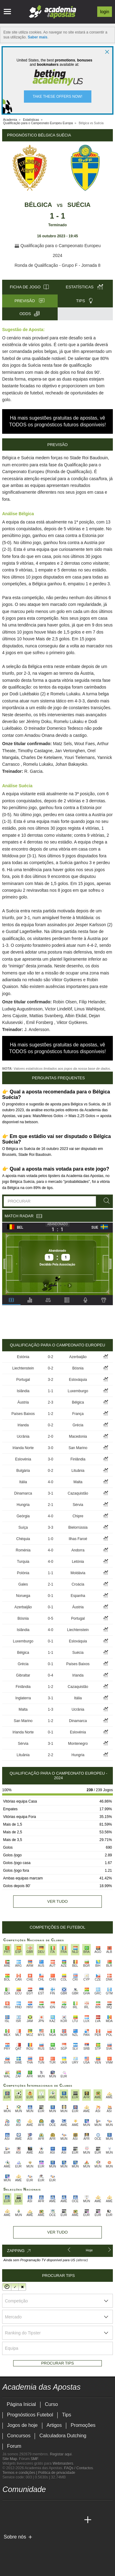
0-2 (50, 1357)
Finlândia (78, 1459)
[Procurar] (105, 1201)
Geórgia (23, 1516)
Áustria (23, 1402)
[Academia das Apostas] (7, 2520)
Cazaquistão (78, 1493)
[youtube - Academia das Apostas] (30, 2507)
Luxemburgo (78, 1391)
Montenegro (78, 1743)
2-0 (50, 1436)
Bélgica (38, 204)
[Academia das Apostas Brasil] (19, 2520)
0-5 (50, 1618)
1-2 (50, 1414)
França (77, 1414)
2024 (57, 255)
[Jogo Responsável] (86, 2547)
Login (104, 11)
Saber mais (37, 37)
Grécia (77, 1425)
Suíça (23, 1527)
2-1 (50, 1505)
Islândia (23, 1391)
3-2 (50, 1379)
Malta (77, 1482)
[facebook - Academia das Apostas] (42, 2507)
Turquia (23, 1561)
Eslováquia (78, 1379)
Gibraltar (23, 1675)
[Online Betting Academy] (30, 2520)
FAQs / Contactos (78, 2468)
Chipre (77, 1516)
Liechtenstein (23, 1368)
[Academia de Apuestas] (42, 2520)
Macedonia (78, 1436)
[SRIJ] (7, 2558)
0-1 (50, 1596)
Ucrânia (23, 1436)
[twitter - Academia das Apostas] (19, 2507)
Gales (23, 1584)
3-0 (50, 1448)
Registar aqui (61, 2454)
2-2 (50, 1755)
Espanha (78, 1596)
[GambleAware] (18, 2547)
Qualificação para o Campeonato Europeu (57, 245)
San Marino (77, 1448)
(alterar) (82, 2260)
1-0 (50, 1539)
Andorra (78, 1550)
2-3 (50, 1402)
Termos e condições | (20, 2473)
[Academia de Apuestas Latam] (53, 2520)
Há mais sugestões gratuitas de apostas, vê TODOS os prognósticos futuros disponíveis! (57, 421)
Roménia (23, 1550)
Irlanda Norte (23, 1448)
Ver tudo (57, 1901)
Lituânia (77, 1470)
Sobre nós (15, 2536)
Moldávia (78, 1573)
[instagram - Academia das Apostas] (53, 2507)
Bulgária (23, 1470)
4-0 (50, 1482)
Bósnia (78, 1368)
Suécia (79, 204)
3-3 (50, 1527)
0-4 (50, 1675)
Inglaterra (23, 1698)
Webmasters (62, 2463)
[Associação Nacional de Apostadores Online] (61, 2547)
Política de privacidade (56, 2473)
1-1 (50, 1391)
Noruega (23, 1596)
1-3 (50, 1709)
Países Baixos (23, 1414)
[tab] (11, 1300)
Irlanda (23, 1425)
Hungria (23, 1505)
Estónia (23, 1357)
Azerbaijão (78, 1357)
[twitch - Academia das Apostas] (7, 2507)
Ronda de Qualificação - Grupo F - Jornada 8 (57, 265)
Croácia (77, 1584)
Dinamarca (23, 1493)
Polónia (23, 1573)
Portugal (23, 1379)
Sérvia (78, 1505)
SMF (34, 2459)
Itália (23, 1482)
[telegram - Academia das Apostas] (65, 2507)
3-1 (50, 1493)
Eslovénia (23, 1459)
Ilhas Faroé (78, 1539)
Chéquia (23, 1539)
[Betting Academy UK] (65, 2520)
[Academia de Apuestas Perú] (76, 2520)
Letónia (78, 1561)
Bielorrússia (78, 1527)
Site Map (9, 2459)
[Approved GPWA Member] (42, 2547)
